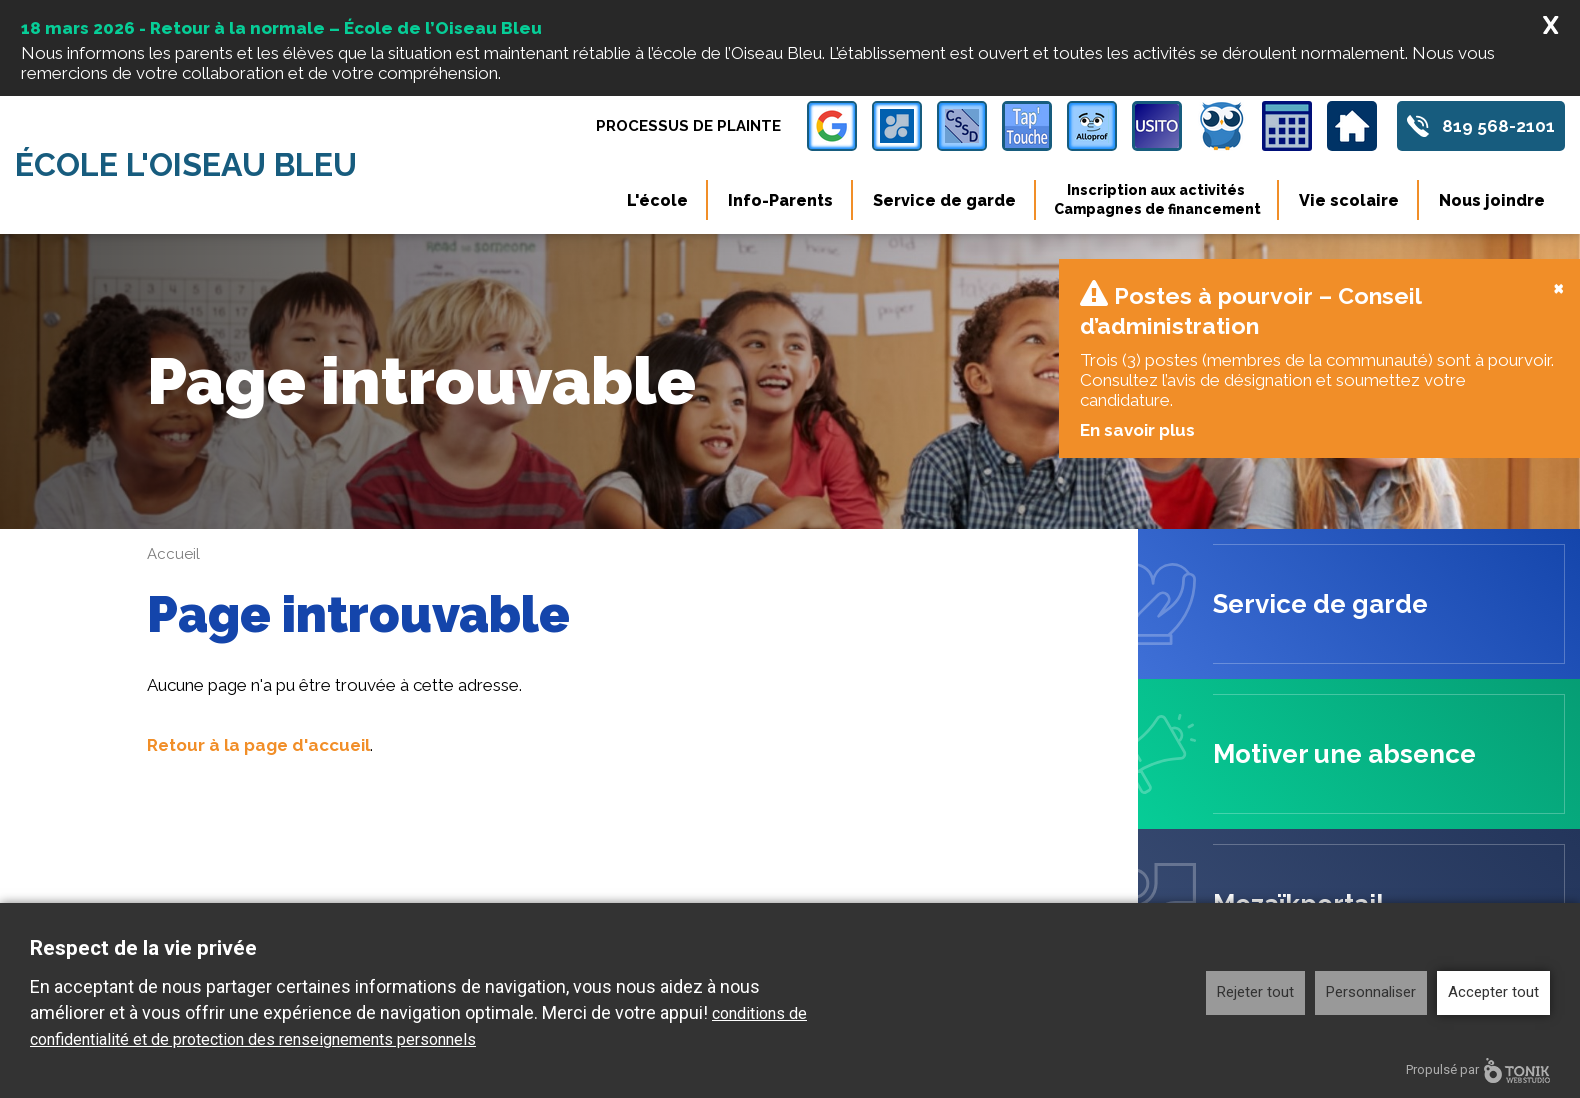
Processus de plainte (688, 126)
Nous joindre (1492, 200)
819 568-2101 (1498, 126)
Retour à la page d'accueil (258, 625)
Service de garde (944, 200)
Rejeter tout (1255, 992)
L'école (657, 200)
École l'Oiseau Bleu (186, 165)
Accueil (173, 434)
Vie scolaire (1349, 200)
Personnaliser (1371, 992)
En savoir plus (1136, 310)
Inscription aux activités (1157, 200)
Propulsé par (1478, 1070)
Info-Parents (780, 200)
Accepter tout (1493, 992)
